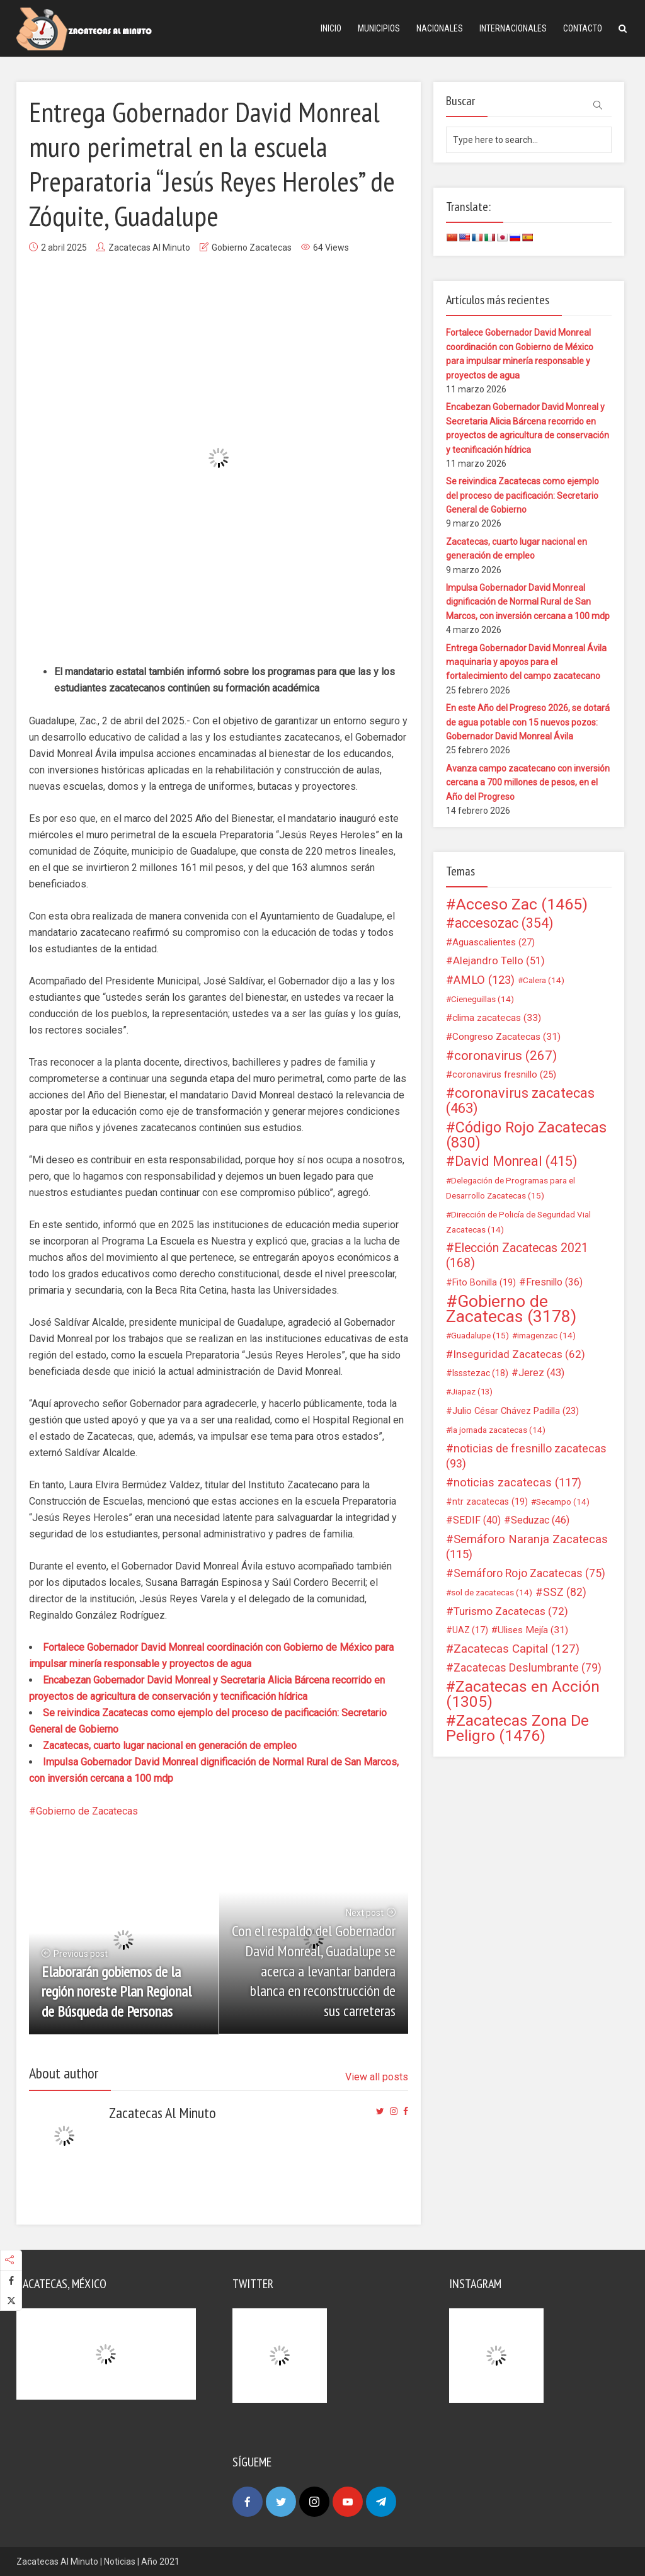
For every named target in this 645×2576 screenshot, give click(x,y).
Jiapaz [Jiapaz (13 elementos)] (472, 1391)
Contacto (582, 28)
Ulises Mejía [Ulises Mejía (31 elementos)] (533, 1630)
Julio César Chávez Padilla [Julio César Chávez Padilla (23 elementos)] (515, 1410)
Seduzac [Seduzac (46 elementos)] (540, 1520)
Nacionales (439, 28)
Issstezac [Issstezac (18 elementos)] (480, 1373)
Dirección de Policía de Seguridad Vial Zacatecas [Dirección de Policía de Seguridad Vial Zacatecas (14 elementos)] (518, 1221)
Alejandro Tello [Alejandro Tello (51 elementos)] (499, 961)
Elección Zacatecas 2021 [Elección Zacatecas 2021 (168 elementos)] (517, 1255)
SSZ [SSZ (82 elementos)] (564, 1592)
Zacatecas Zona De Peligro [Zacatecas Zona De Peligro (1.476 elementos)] (517, 1728)
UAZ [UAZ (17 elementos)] (470, 1630)
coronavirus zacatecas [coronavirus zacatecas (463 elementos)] (520, 1101)
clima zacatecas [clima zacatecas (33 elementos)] (496, 1017)
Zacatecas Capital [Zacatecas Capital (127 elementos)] (516, 1649)
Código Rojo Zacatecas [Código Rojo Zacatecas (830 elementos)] (526, 1135)
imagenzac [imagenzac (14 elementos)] (546, 1335)
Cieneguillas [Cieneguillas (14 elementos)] (482, 999)
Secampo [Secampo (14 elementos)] (563, 1501)
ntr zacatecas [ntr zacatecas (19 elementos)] (490, 1501)
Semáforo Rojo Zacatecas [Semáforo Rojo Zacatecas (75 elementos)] (529, 1573)
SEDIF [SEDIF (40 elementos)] (477, 1520)
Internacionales (513, 28)
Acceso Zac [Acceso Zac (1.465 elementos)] (522, 904)
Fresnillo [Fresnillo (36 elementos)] (554, 1282)
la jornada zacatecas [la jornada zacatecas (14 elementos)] (498, 1430)
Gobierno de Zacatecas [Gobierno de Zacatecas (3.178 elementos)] (511, 1309)
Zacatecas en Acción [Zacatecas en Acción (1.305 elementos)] (523, 1694)
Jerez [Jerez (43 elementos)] (541, 1373)
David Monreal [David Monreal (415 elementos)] (516, 1161)
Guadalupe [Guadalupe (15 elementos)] (480, 1335)
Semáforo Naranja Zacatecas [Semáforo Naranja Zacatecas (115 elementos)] (527, 1546)
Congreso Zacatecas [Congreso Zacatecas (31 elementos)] (506, 1036)
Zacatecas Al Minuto (149, 247)
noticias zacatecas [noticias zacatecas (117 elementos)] (517, 1483)
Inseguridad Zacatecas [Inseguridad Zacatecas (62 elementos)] (519, 1354)
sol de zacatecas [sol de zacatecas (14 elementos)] (491, 1592)
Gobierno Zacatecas (252, 247)
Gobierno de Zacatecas (87, 1811)
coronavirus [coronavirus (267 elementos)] (505, 1055)
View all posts (376, 2077)
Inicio (331, 28)
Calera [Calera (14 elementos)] (543, 980)
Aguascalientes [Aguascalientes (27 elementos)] (493, 942)
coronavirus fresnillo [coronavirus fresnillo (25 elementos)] (504, 1074)
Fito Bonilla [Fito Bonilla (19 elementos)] (484, 1282)
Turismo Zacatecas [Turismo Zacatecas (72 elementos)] (511, 1611)
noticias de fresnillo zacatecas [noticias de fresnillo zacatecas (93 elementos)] (526, 1456)
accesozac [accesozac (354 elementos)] (504, 923)
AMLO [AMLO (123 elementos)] (484, 980)
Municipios (379, 28)
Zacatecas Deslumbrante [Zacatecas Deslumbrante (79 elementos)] (528, 1667)
